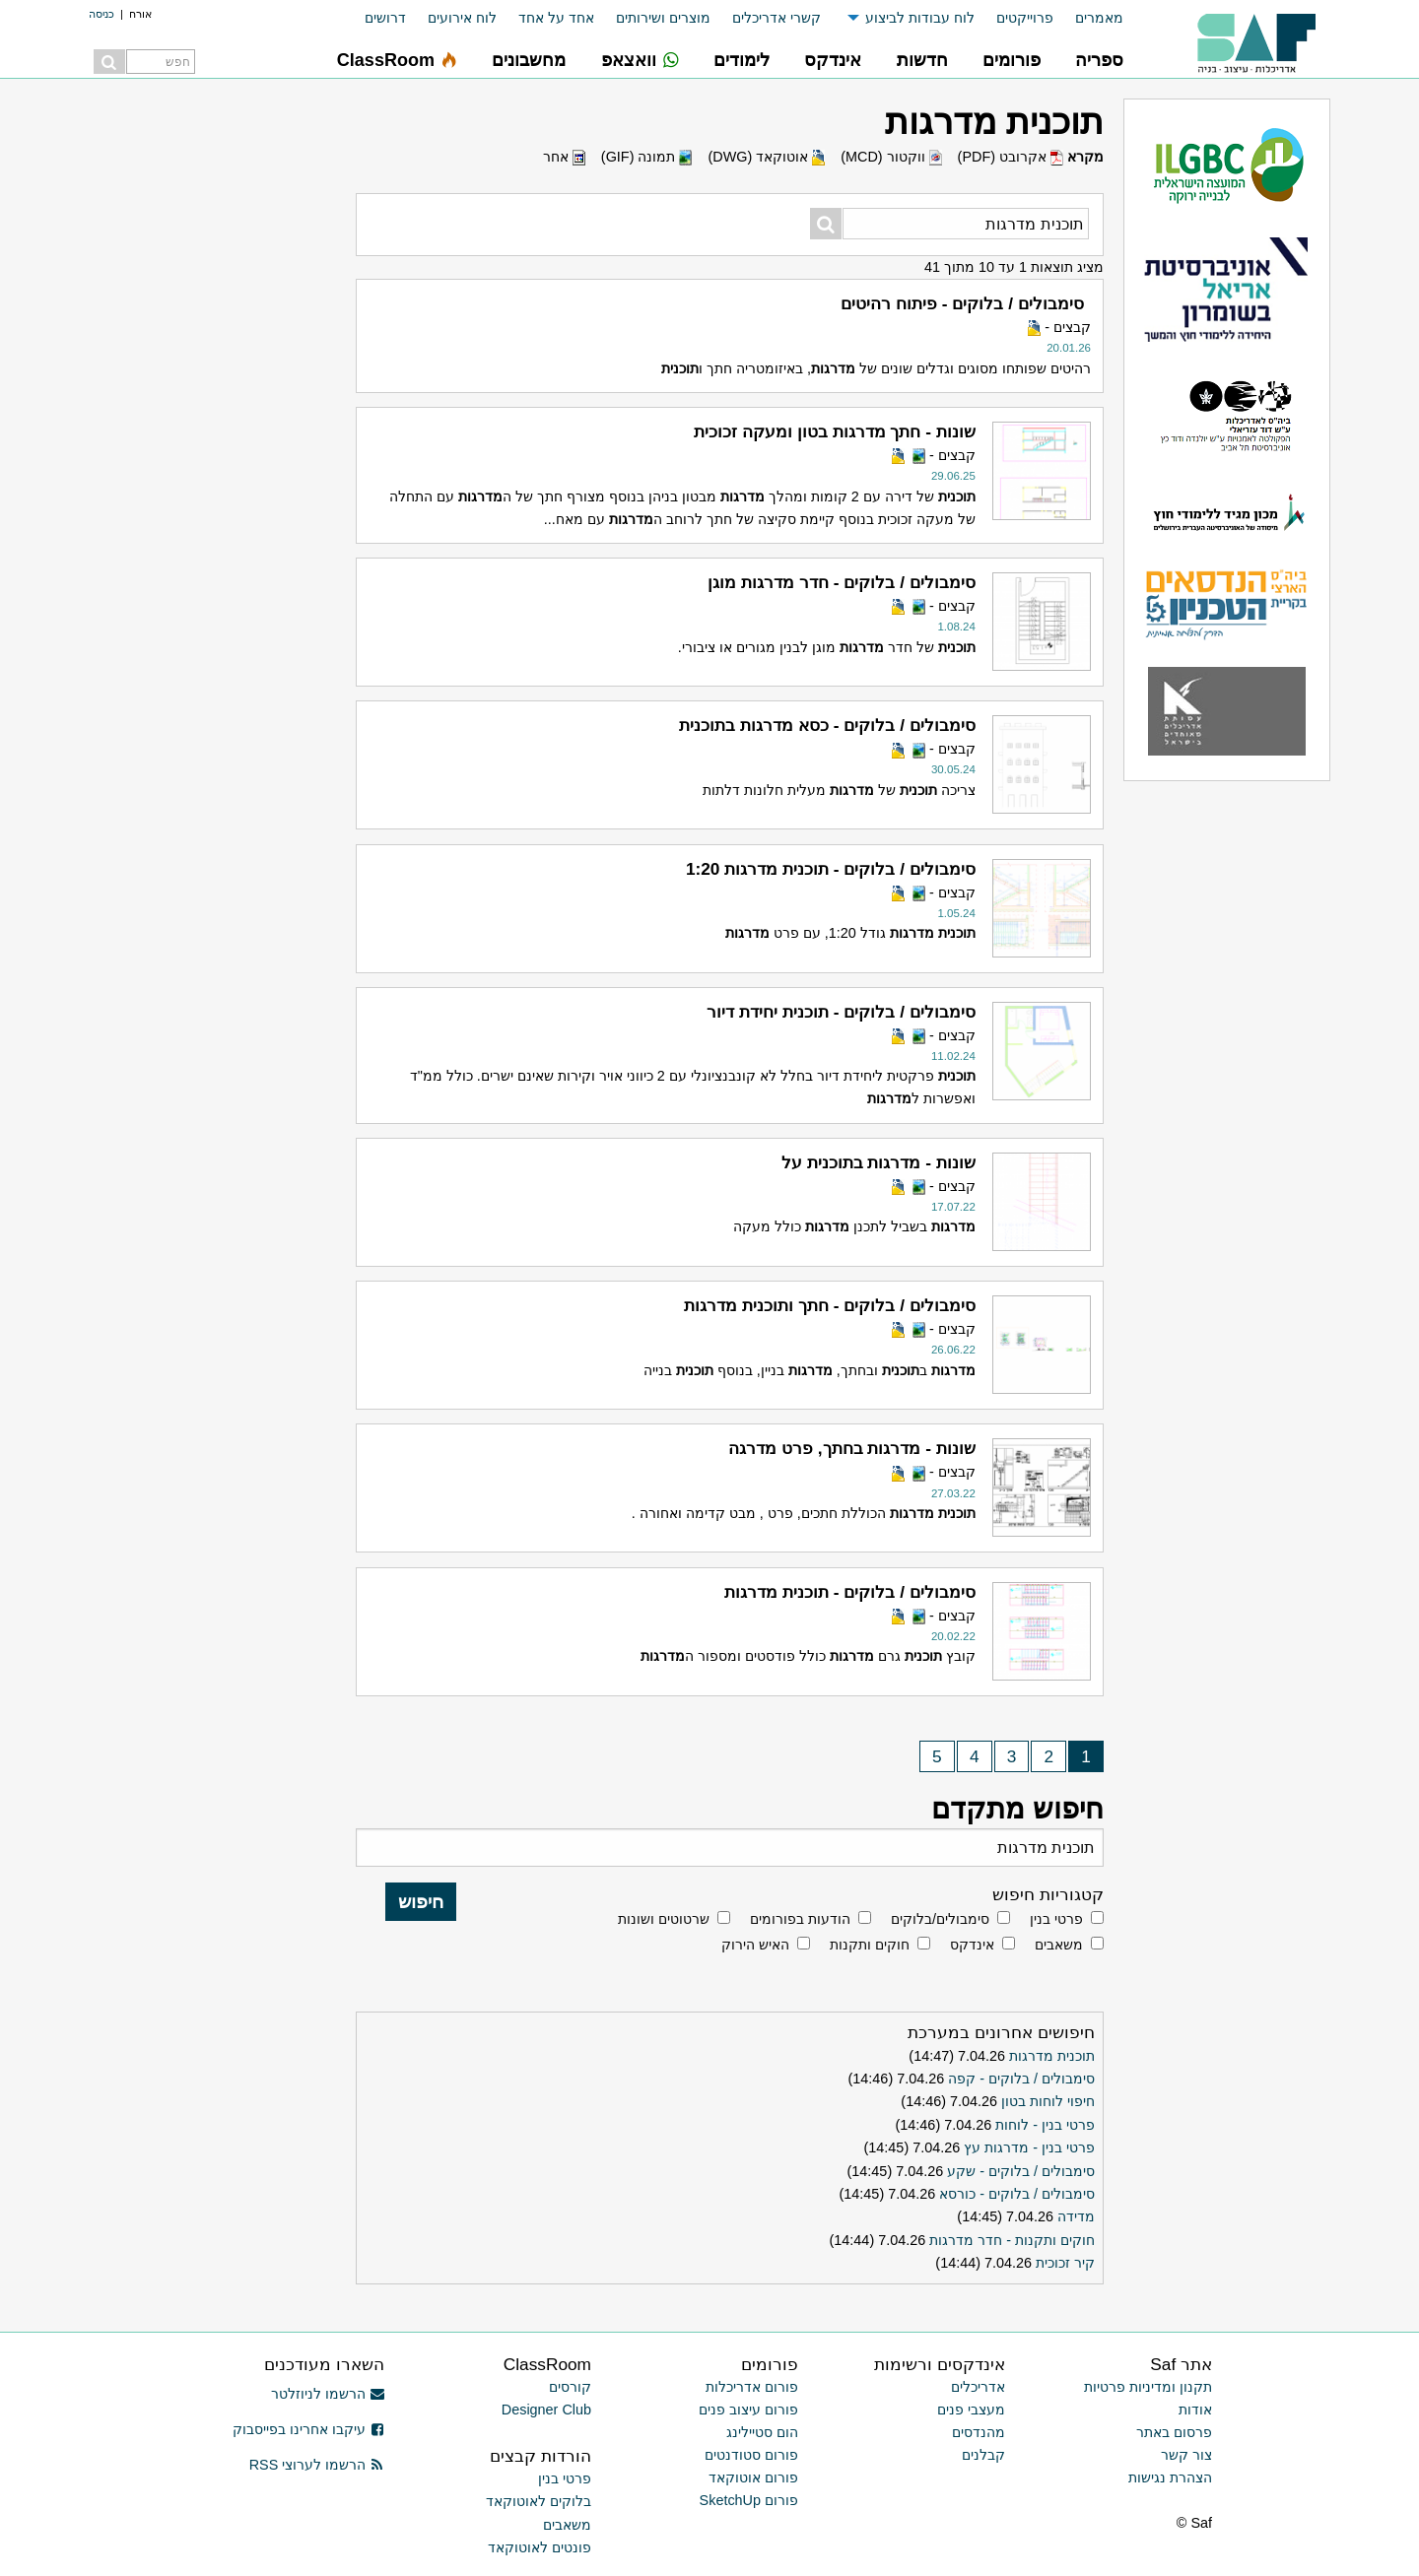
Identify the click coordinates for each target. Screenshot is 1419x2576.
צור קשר (1186, 2455)
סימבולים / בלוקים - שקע (1021, 2171)
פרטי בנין (1056, 1919)
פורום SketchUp (749, 2500)
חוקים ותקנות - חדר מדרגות (1012, 2240)
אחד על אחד (556, 18)
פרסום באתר (1174, 2432)
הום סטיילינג (762, 2432)
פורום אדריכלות (752, 2387)
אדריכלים (978, 2387)
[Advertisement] (197, 394)
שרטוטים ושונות (664, 1919)
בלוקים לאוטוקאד (538, 2501)
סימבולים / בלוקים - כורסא (1017, 2194)
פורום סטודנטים (751, 2455)
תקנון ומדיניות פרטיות (1148, 2387)
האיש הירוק (755, 1944)
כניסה (101, 14)
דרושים (385, 18)
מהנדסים (978, 2432)
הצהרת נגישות (1170, 2477)
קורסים (570, 2387)
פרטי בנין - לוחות (1045, 2125)
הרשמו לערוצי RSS (316, 2464)
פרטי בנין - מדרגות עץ (1029, 2147)
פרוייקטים (1024, 18)
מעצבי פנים (971, 2409)
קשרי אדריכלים (776, 18)
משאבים (1059, 1944)
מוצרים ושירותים (663, 18)
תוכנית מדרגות (1052, 2056)
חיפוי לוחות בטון (1048, 2101)
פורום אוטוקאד (753, 2477)
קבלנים (983, 2455)
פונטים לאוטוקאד (539, 2547)
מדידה (1076, 2216)
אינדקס (972, 1944)
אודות (1195, 2409)
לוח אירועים (462, 18)
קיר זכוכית (1065, 2263)
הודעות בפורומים (800, 1919)
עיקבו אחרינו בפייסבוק (308, 2429)
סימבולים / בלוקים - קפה (1021, 2078)
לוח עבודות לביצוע (920, 18)
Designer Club (546, 2409)
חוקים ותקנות (870, 1944)
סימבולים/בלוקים (940, 1919)
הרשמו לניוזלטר (327, 2393)
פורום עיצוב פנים (748, 2409)
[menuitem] (1088, 18)
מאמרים (1099, 18)
